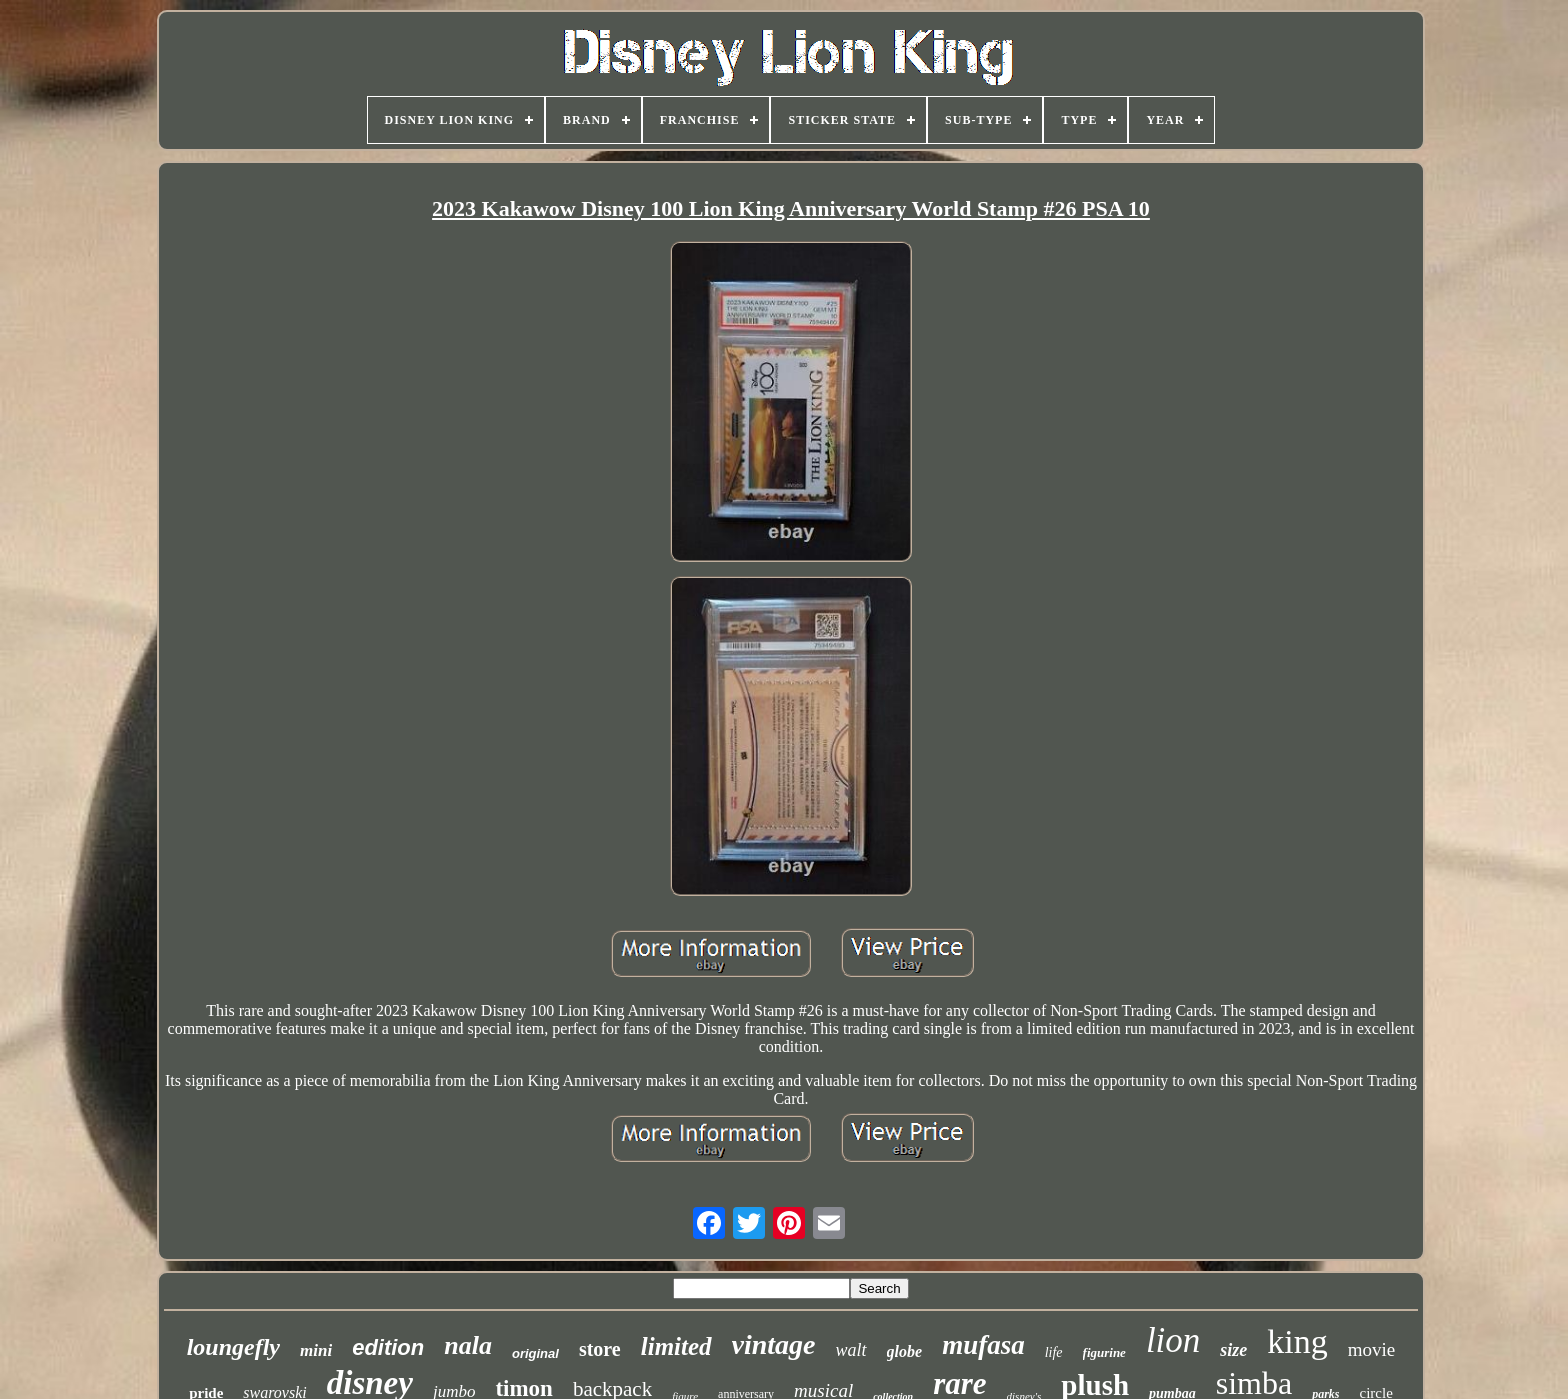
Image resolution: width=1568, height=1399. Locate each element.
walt (851, 1350)
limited (676, 1346)
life (1054, 1352)
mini (316, 1350)
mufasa (983, 1345)
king (1297, 1341)
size (1233, 1350)
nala (468, 1345)
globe (905, 1351)
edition (388, 1347)
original (535, 1353)
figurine (1104, 1352)
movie (1372, 1349)
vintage (774, 1344)
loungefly (233, 1347)
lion (1173, 1340)
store (600, 1349)
